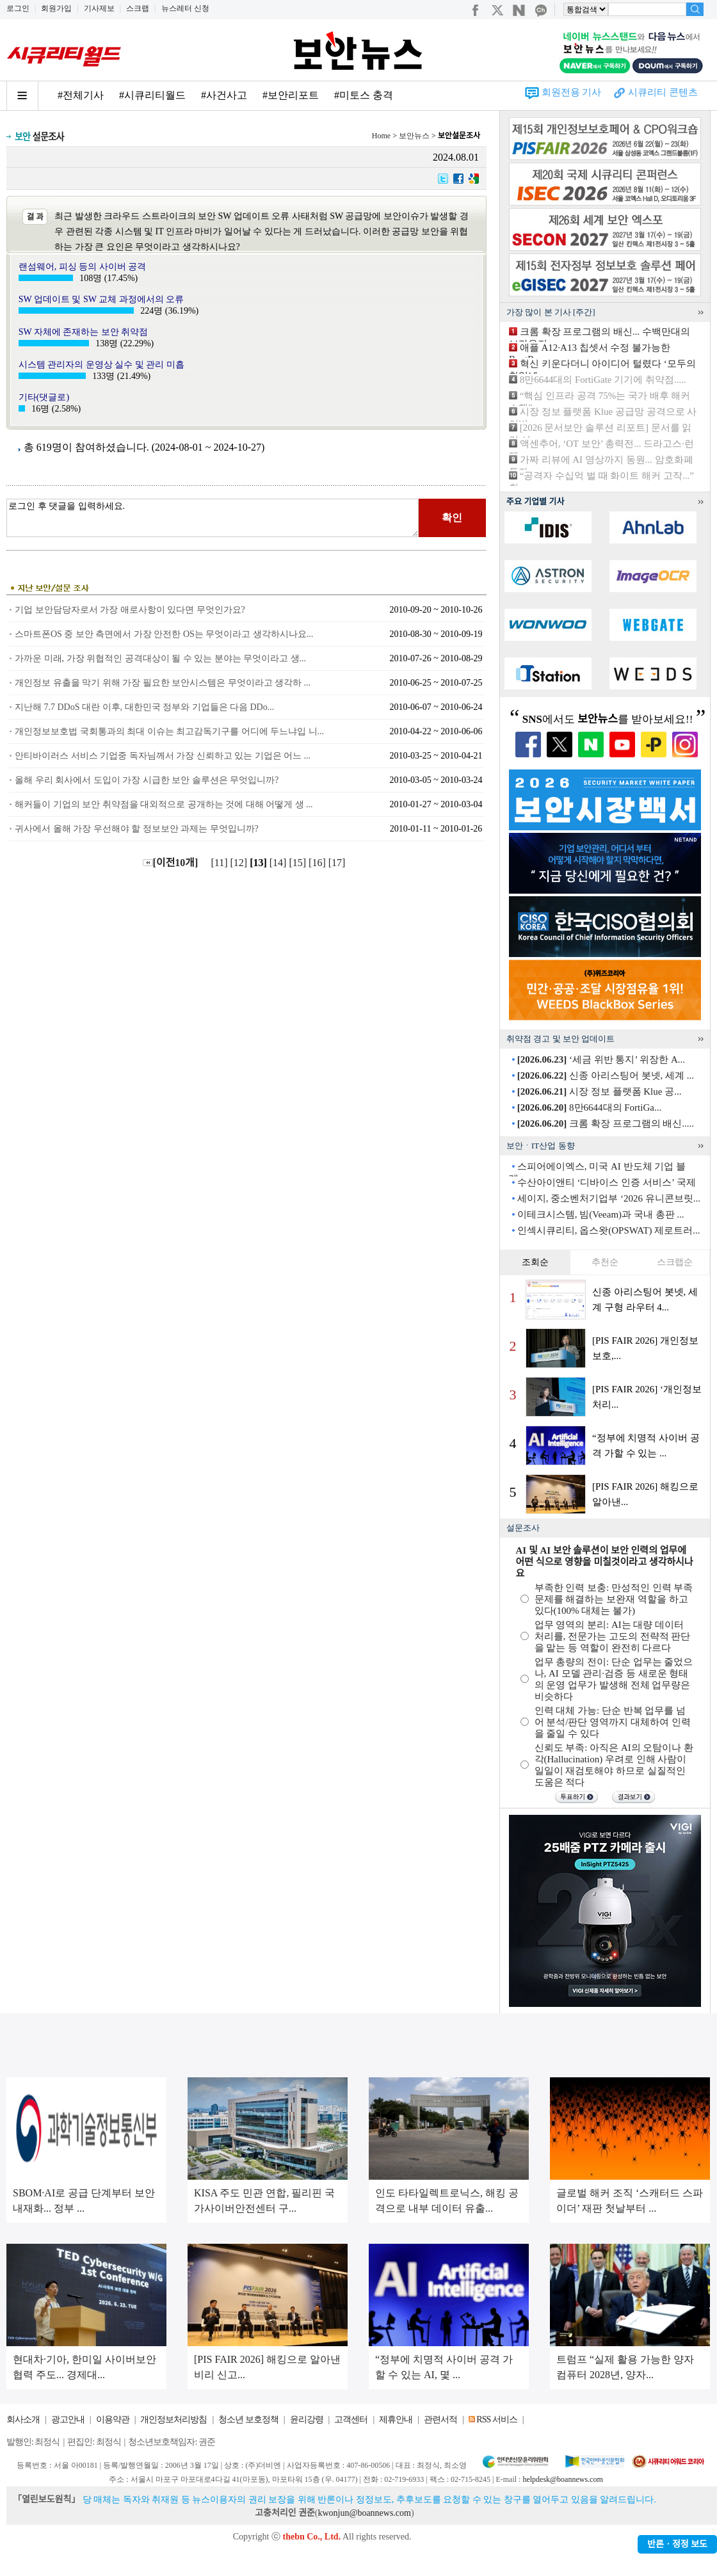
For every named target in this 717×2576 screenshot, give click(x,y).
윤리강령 (306, 2419)
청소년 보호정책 (248, 2419)
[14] (279, 862)
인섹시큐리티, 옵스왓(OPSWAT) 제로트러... (608, 1230)
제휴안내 (395, 2419)
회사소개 (23, 2419)
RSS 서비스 (496, 2419)
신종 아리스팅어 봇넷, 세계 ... (605, 1075)
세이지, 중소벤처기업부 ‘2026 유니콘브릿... (608, 1198)
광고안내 (68, 2419)
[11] (220, 862)
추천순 (605, 1262)
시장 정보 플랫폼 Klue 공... (599, 1091)
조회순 (535, 1262)
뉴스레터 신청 (185, 8)
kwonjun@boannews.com (364, 2513)
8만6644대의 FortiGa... (589, 1107)
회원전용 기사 (572, 92)
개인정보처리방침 (173, 2419)
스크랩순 (675, 1262)
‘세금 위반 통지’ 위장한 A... (601, 1059)
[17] (338, 862)
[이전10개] (170, 862)
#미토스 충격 (363, 95)
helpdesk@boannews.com (562, 2479)
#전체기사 (81, 95)
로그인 (17, 8)
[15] (299, 862)
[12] (240, 862)
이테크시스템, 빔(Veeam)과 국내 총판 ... (600, 1214)
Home (381, 135)
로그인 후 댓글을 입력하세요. (212, 518)
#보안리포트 (290, 95)
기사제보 (99, 8)
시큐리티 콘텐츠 (663, 92)
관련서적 (440, 2419)
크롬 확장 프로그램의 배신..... (605, 1123)
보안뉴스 (414, 135)
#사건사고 (224, 95)
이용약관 (112, 2419)
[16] (318, 862)
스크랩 (137, 8)
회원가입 (56, 8)
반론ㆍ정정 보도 (677, 2544)
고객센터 (350, 2419)
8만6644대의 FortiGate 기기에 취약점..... (603, 379)
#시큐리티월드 (152, 95)
